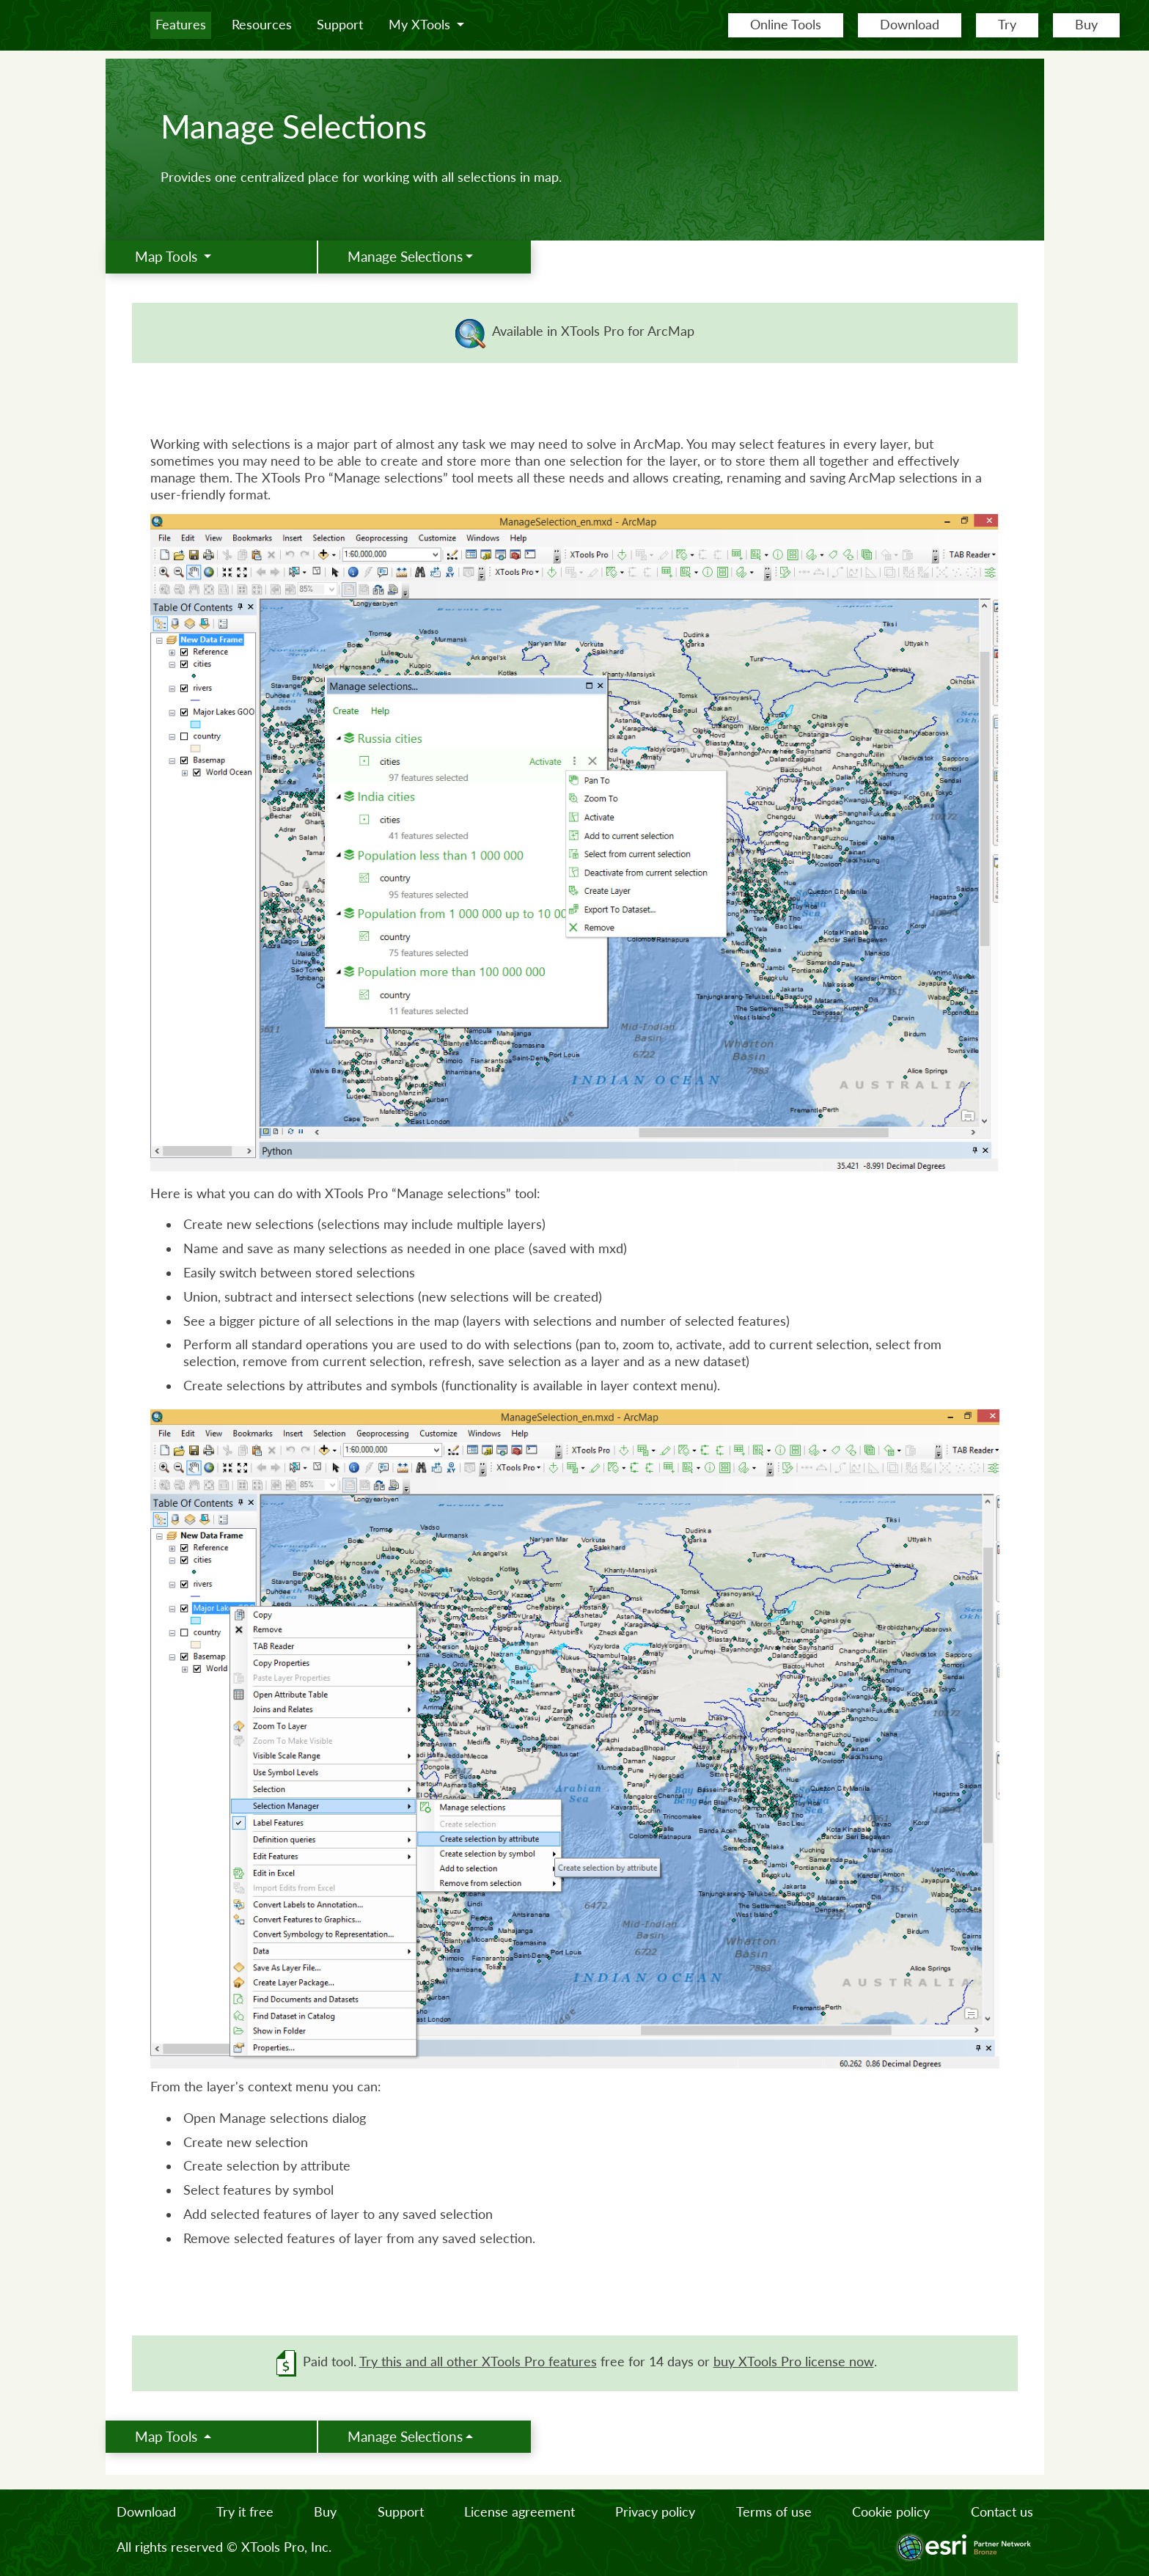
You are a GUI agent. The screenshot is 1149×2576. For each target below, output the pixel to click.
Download (909, 24)
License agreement (519, 2512)
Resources (262, 24)
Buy (1086, 24)
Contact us (1002, 2512)
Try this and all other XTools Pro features (478, 2361)
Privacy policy (655, 2512)
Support (340, 24)
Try (1007, 24)
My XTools (421, 24)
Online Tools (785, 24)
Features (180, 24)
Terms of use (774, 2512)
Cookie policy (891, 2512)
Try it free (245, 2512)
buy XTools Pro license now (793, 2361)
